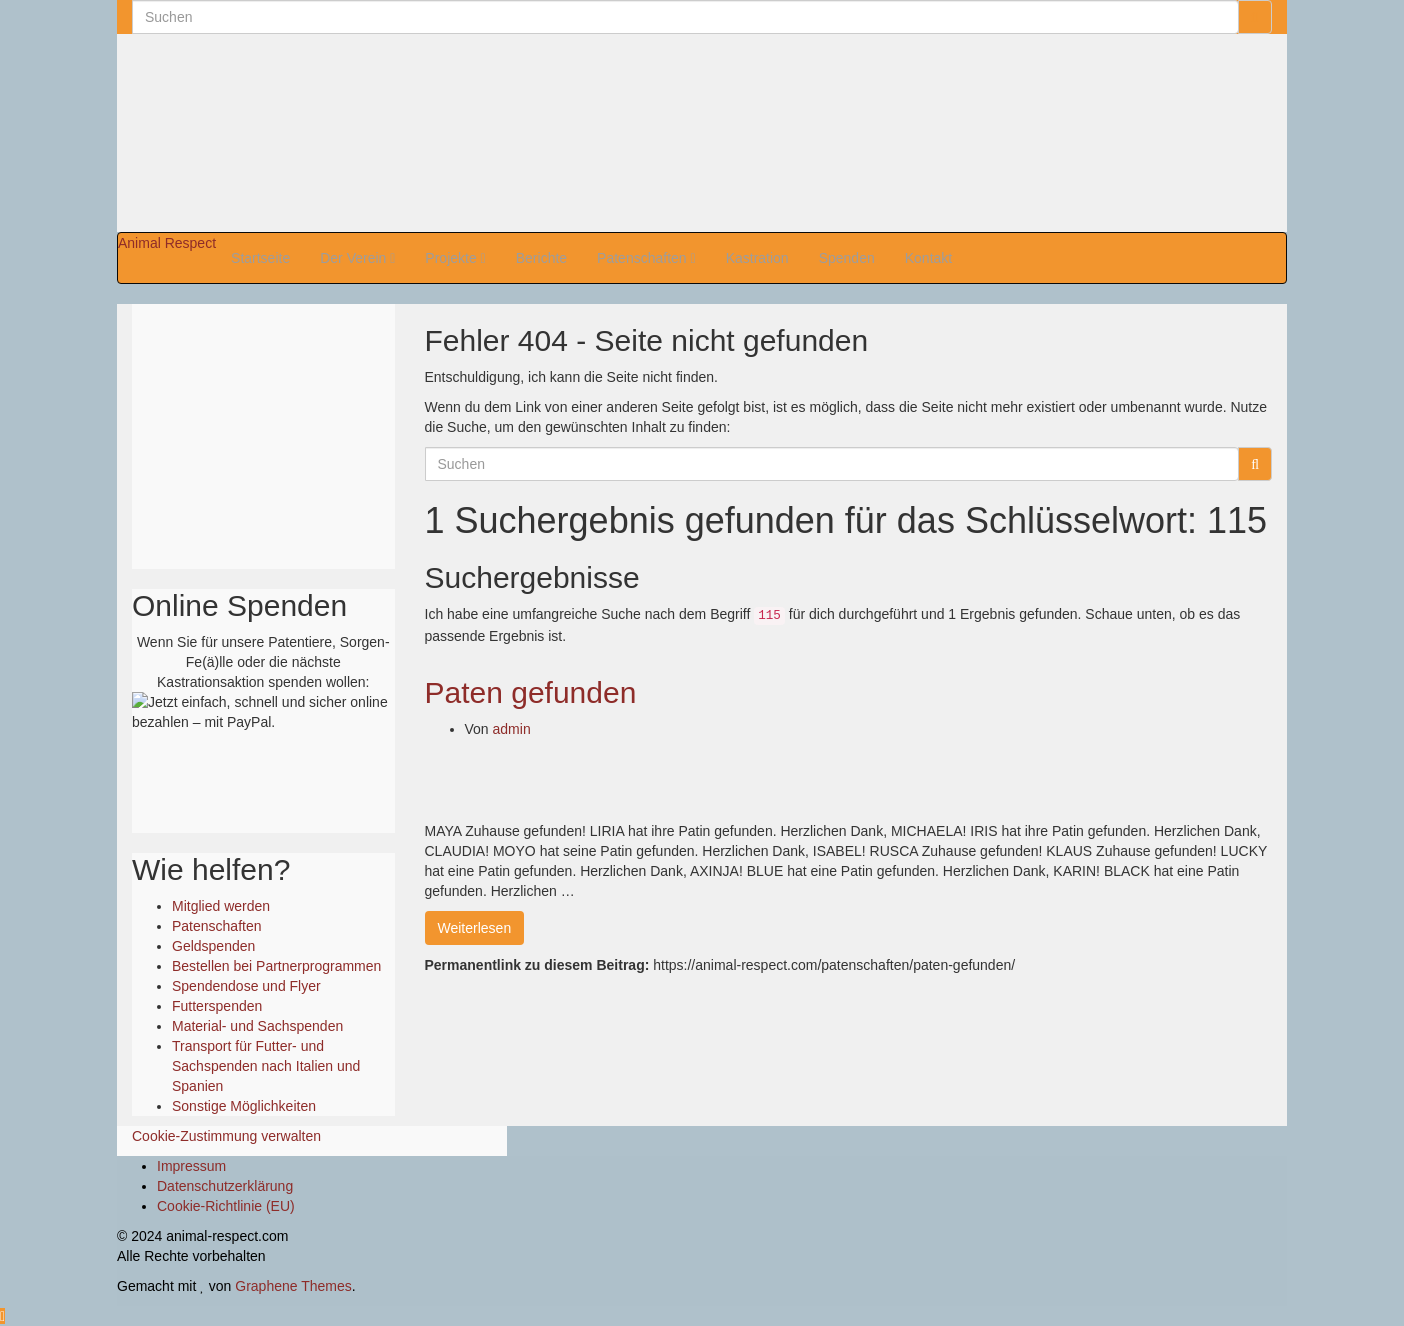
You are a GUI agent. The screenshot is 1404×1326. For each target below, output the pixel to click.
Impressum (191, 1166)
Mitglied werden (221, 906)
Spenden (847, 258)
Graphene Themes (293, 1286)
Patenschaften (646, 258)
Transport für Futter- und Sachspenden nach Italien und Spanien (266, 1066)
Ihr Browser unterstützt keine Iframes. (263, 434)
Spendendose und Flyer (246, 986)
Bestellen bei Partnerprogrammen (276, 966)
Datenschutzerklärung (225, 1186)
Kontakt (928, 258)
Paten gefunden (531, 692)
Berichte (541, 258)
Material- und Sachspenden (257, 1026)
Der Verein (357, 258)
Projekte (455, 258)
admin (512, 729)
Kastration (757, 258)
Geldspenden (213, 946)
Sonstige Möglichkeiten (244, 1106)
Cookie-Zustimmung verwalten (226, 1136)
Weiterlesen (475, 928)
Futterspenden (217, 1006)
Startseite (260, 258)
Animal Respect (167, 243)
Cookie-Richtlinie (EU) (226, 1206)
